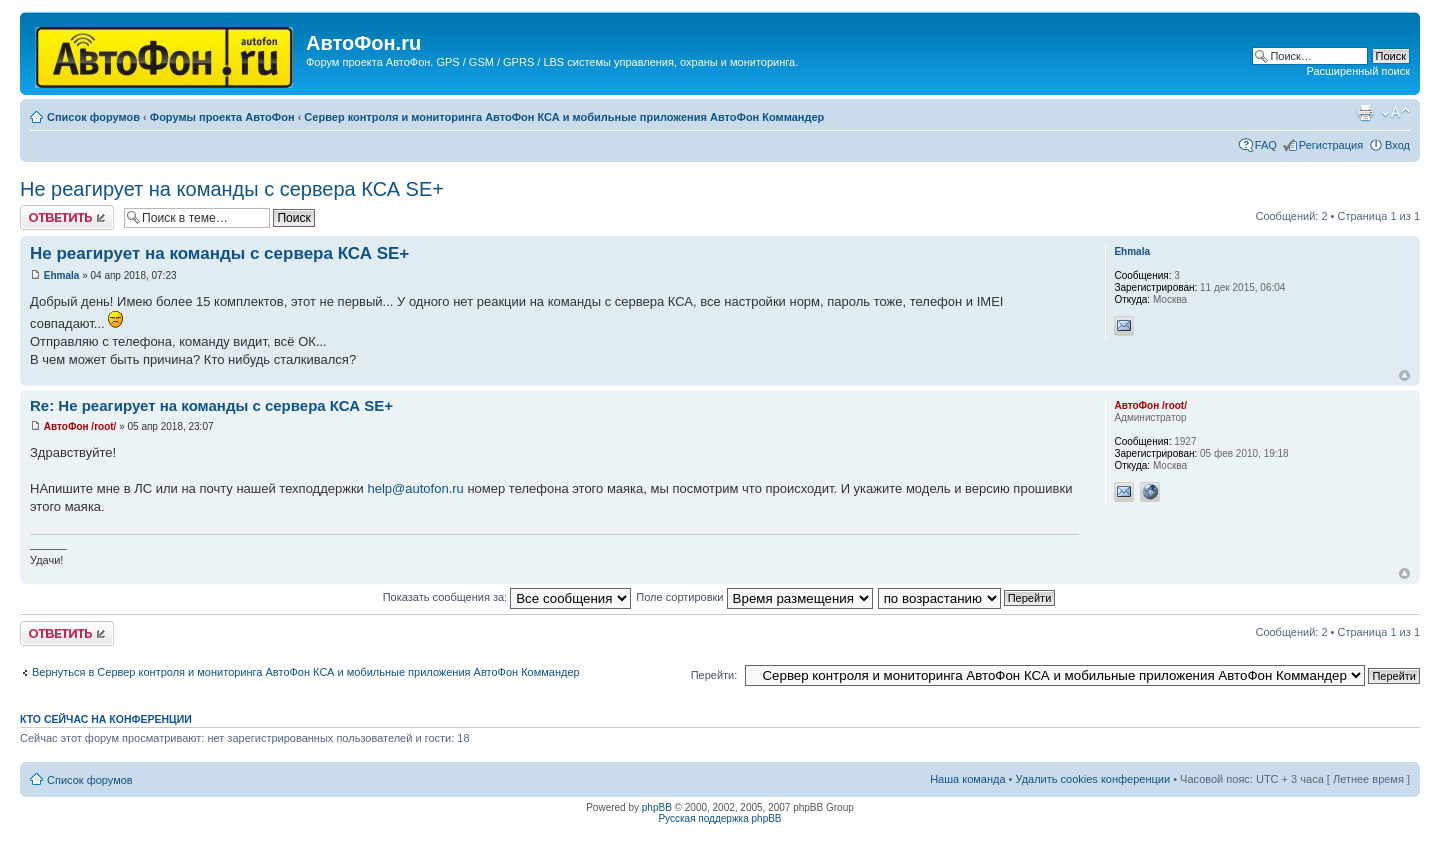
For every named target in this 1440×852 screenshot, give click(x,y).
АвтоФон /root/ (80, 426)
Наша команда (967, 779)
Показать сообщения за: (507, 597)
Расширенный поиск (1358, 71)
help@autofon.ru (416, 488)
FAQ (1266, 145)
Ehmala (62, 275)
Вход (1397, 145)
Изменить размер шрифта (1395, 113)
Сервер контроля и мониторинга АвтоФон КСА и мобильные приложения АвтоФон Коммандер (564, 117)
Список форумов (93, 117)
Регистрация (1331, 145)
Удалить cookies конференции (1093, 779)
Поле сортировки (754, 597)
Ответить (67, 217)
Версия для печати (1365, 113)
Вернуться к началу (1404, 375)
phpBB (657, 807)
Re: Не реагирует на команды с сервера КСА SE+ (211, 405)
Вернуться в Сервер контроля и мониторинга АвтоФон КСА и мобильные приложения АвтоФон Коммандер (306, 672)
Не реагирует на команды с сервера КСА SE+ (232, 189)
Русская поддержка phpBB (719, 818)
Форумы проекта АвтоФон (222, 117)
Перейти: (714, 675)
